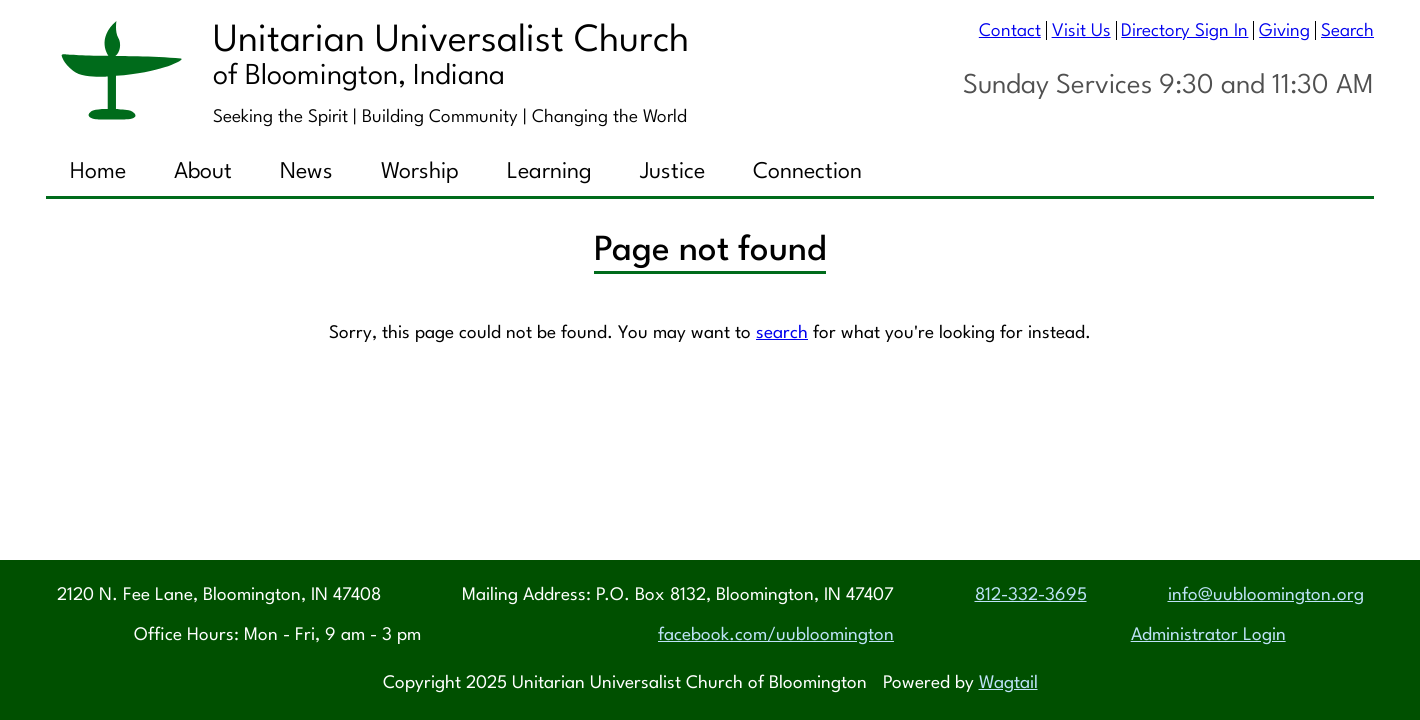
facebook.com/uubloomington (776, 635)
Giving (1284, 31)
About (203, 172)
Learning (549, 172)
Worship (420, 172)
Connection (807, 172)
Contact (1010, 31)
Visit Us (1081, 31)
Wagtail (1008, 683)
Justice (672, 172)
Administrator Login (1208, 635)
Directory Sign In (1184, 31)
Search (1347, 31)
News (306, 172)
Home (98, 172)
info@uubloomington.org (1266, 595)
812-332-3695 (1031, 595)
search (782, 334)
